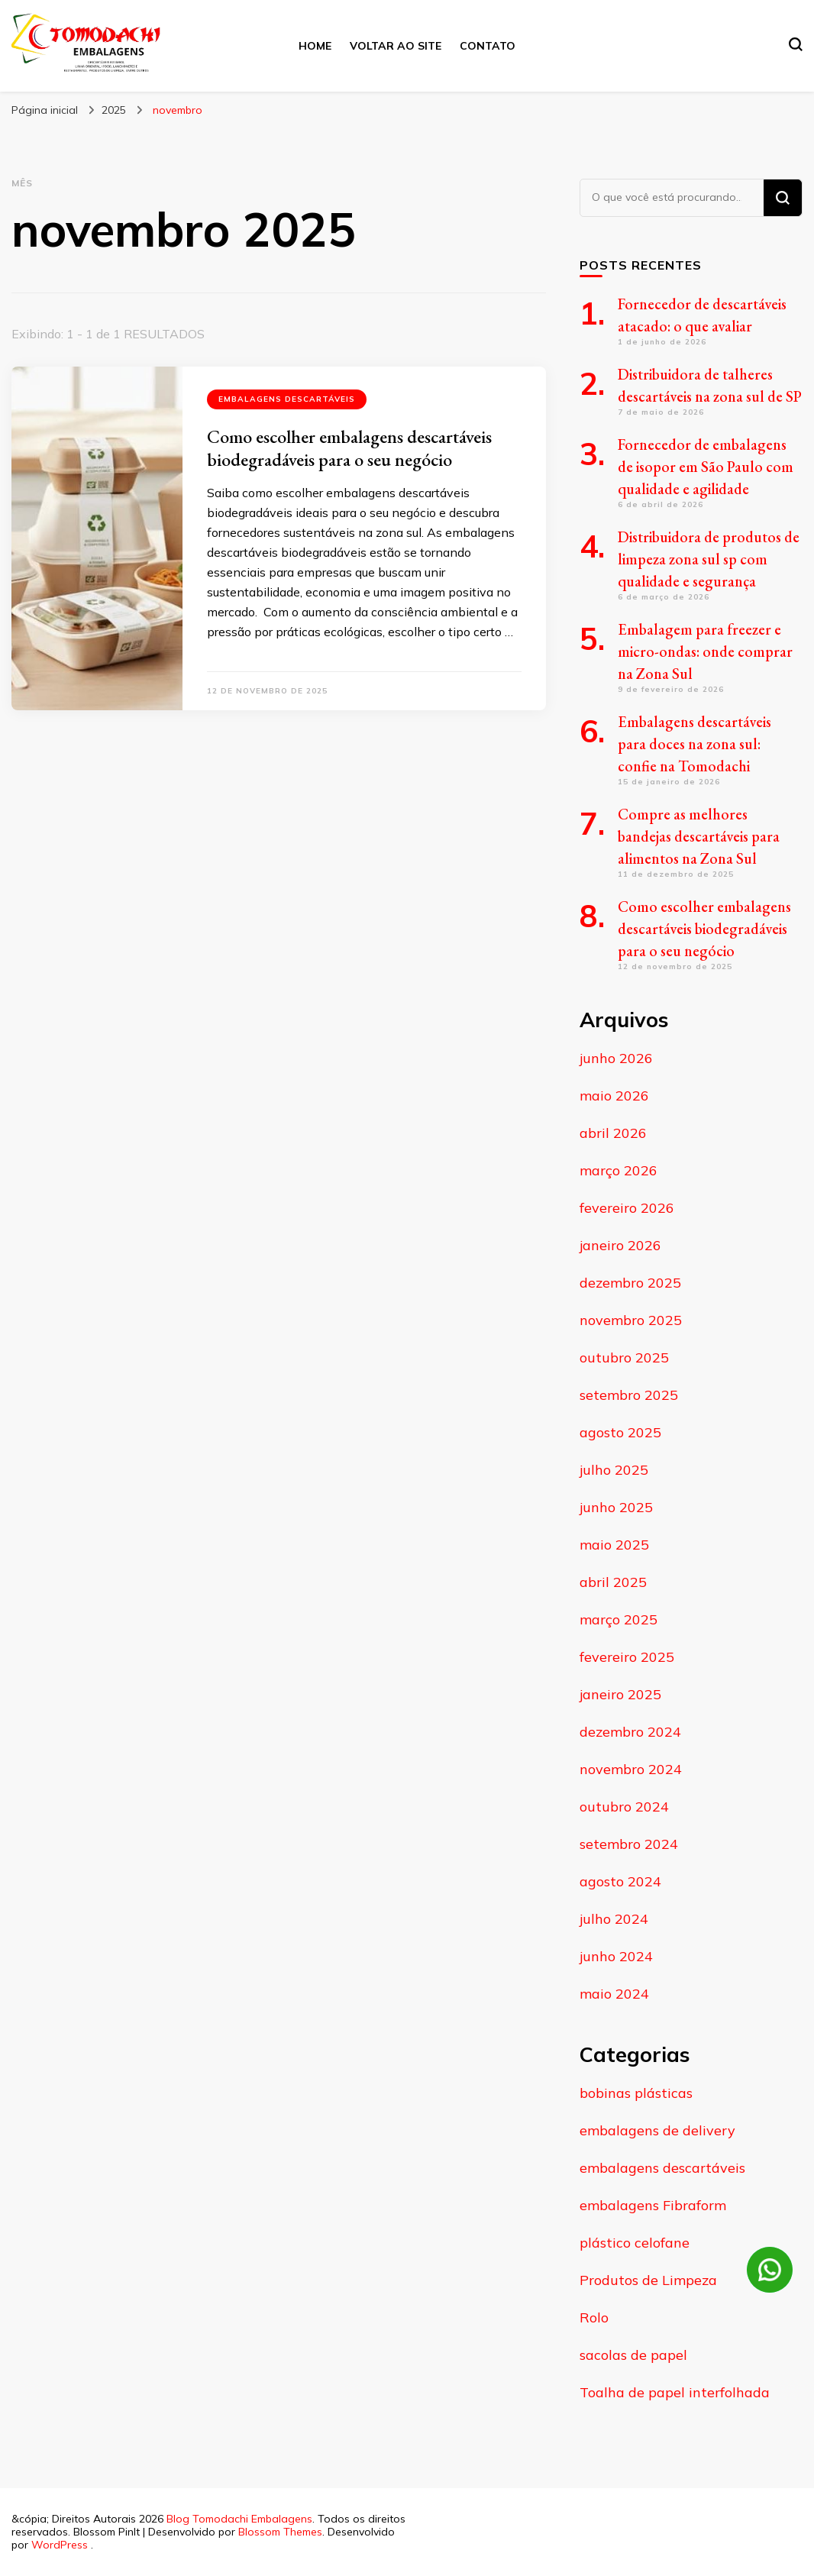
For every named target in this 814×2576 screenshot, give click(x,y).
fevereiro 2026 (627, 1208)
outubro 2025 (624, 1357)
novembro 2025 (631, 1320)
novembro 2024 (631, 1769)
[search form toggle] (796, 44)
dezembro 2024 (630, 1731)
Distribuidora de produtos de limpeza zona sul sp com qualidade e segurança (708, 559)
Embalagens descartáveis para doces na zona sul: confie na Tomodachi (694, 744)
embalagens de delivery (657, 2130)
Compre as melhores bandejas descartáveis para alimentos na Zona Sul (699, 836)
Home (315, 46)
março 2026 (618, 1170)
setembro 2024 (629, 1844)
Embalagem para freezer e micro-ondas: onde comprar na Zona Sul (705, 651)
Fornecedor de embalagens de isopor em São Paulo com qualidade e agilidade (705, 467)
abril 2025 (613, 1582)
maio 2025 (614, 1544)
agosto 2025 (620, 1432)
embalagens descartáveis (286, 399)
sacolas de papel (633, 2355)
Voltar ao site (395, 46)
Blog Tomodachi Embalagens (239, 2519)
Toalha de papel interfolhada (675, 2392)
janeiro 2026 (620, 1245)
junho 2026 (616, 1058)
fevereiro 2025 (627, 1657)
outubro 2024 (624, 1806)
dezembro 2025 (630, 1282)
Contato (487, 46)
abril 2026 (613, 1133)
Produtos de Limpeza (648, 2280)
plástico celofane (635, 2242)
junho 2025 (616, 1507)
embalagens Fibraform (653, 2205)
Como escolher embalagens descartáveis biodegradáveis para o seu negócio (349, 448)
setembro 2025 (629, 1395)
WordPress (59, 2545)
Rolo (594, 2317)
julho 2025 (614, 1470)
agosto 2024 (620, 1881)
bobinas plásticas (636, 2093)
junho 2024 (616, 1956)
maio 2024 (614, 1993)
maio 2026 (614, 1095)
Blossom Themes (280, 2532)
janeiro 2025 (620, 1694)
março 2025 (618, 1619)
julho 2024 (614, 1919)
